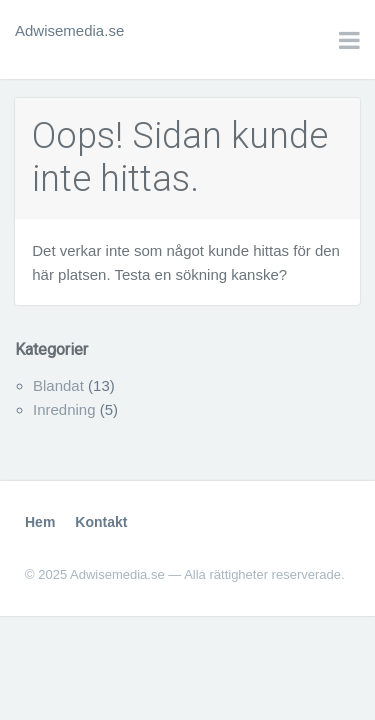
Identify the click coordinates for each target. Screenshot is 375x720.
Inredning (64, 409)
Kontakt (101, 522)
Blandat (58, 385)
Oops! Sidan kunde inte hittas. (180, 157)
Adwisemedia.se (69, 30)
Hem (40, 522)
